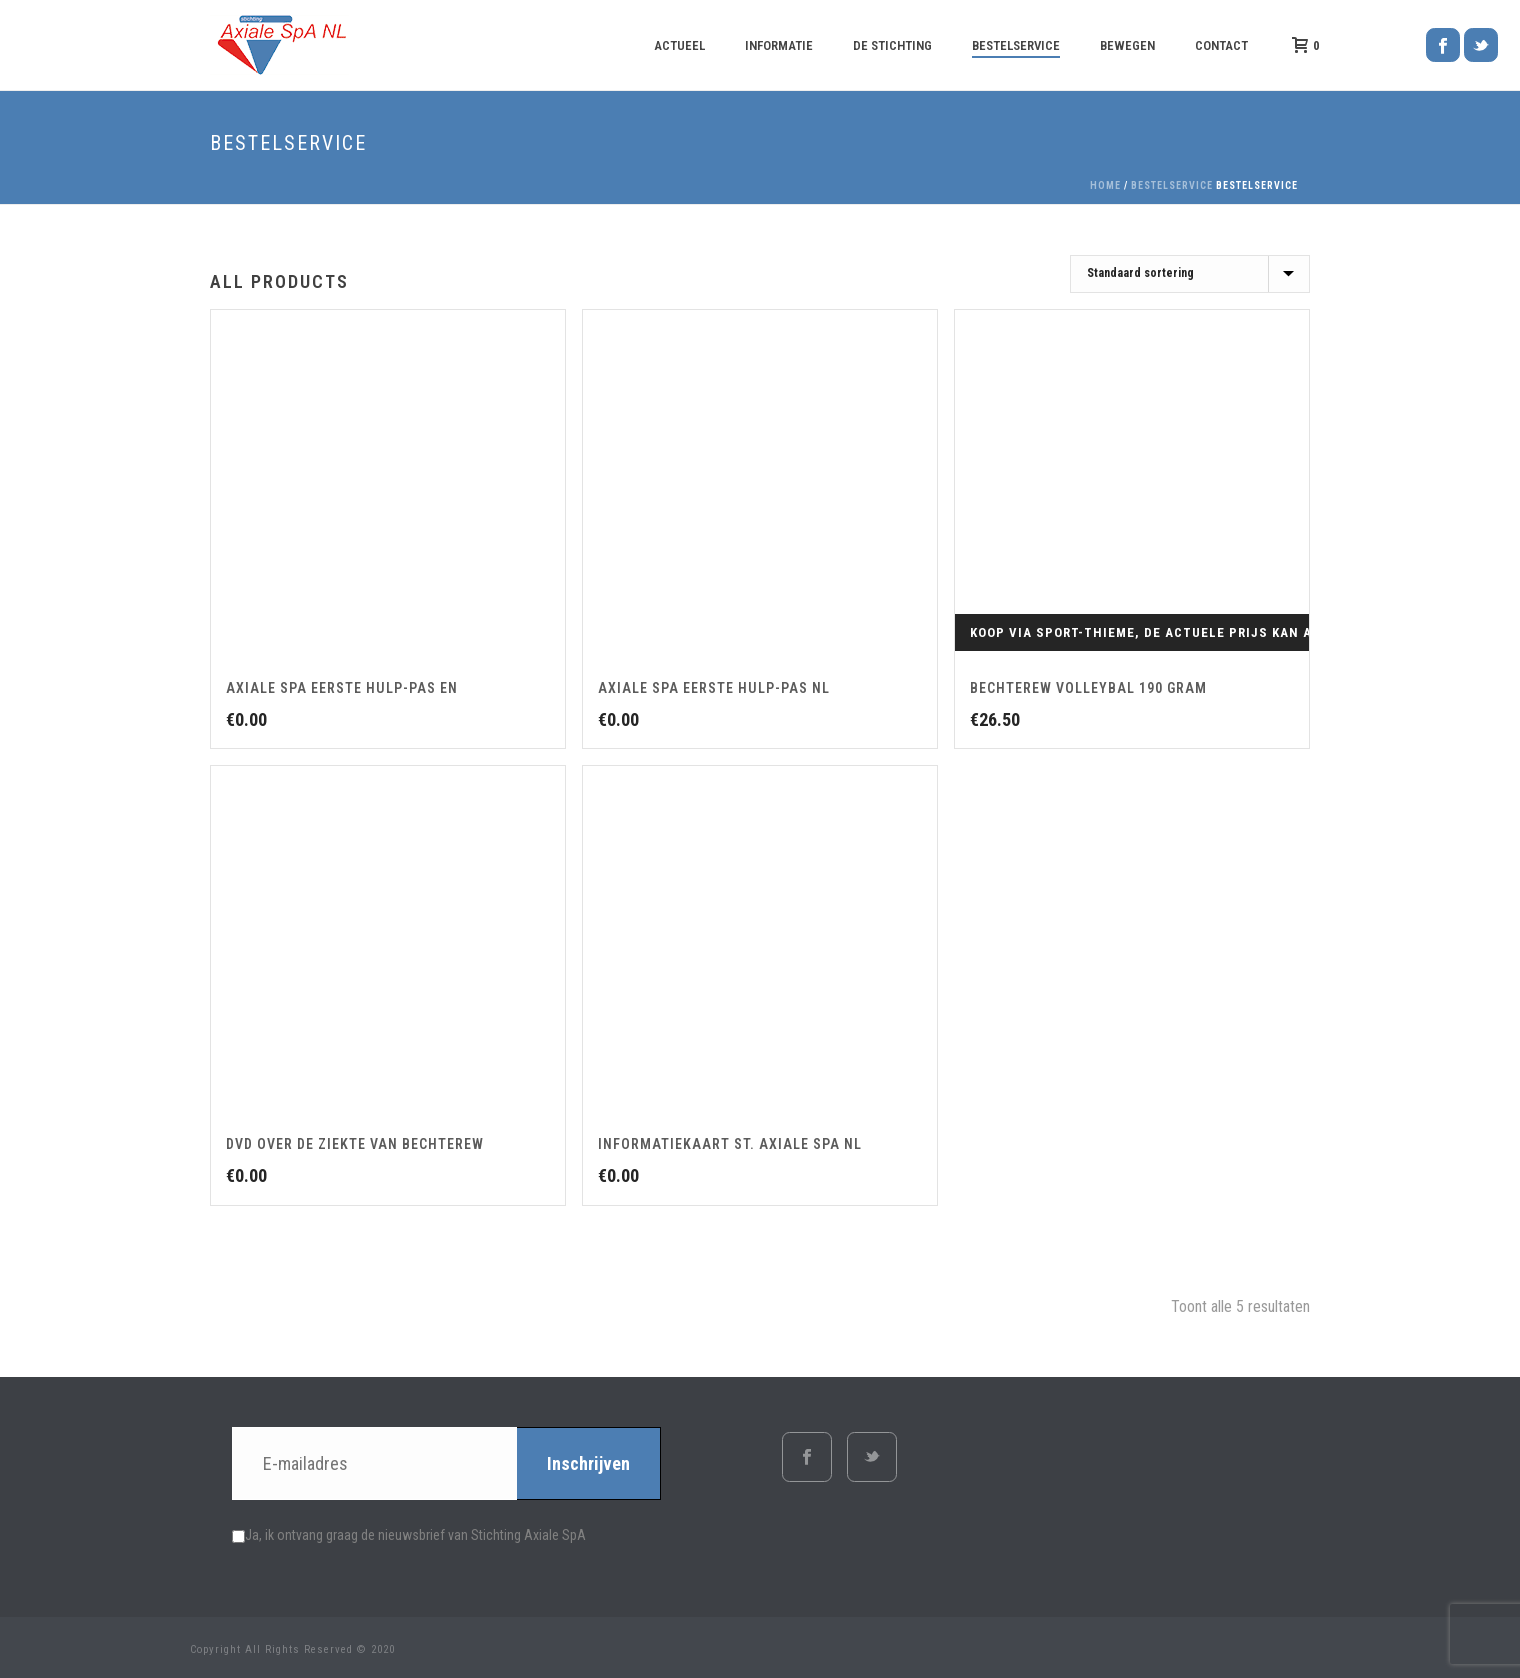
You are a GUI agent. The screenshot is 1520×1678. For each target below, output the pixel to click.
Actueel (679, 45)
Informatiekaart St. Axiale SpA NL (730, 1144)
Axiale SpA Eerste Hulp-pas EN (342, 688)
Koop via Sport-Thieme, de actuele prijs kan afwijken (1170, 632)
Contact (1221, 45)
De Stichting (892, 45)
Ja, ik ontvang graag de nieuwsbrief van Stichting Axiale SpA (409, 1535)
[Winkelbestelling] (1190, 274)
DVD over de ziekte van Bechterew (355, 1144)
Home (1105, 185)
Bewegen (1127, 45)
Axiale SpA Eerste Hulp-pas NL (714, 688)
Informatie (779, 45)
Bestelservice (1016, 45)
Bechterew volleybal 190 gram (1088, 688)
